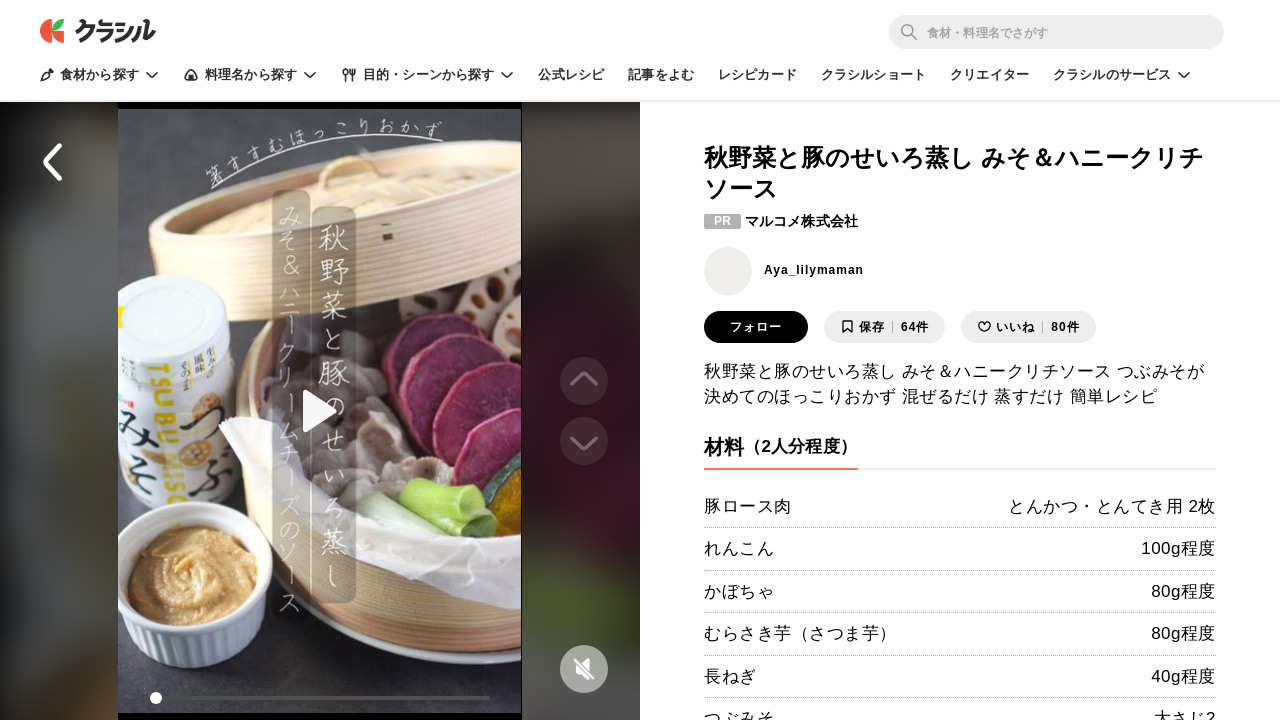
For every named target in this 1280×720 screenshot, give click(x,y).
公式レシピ (571, 74)
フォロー (756, 327)
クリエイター (989, 74)
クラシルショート (873, 74)
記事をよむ (661, 74)
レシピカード (757, 74)
